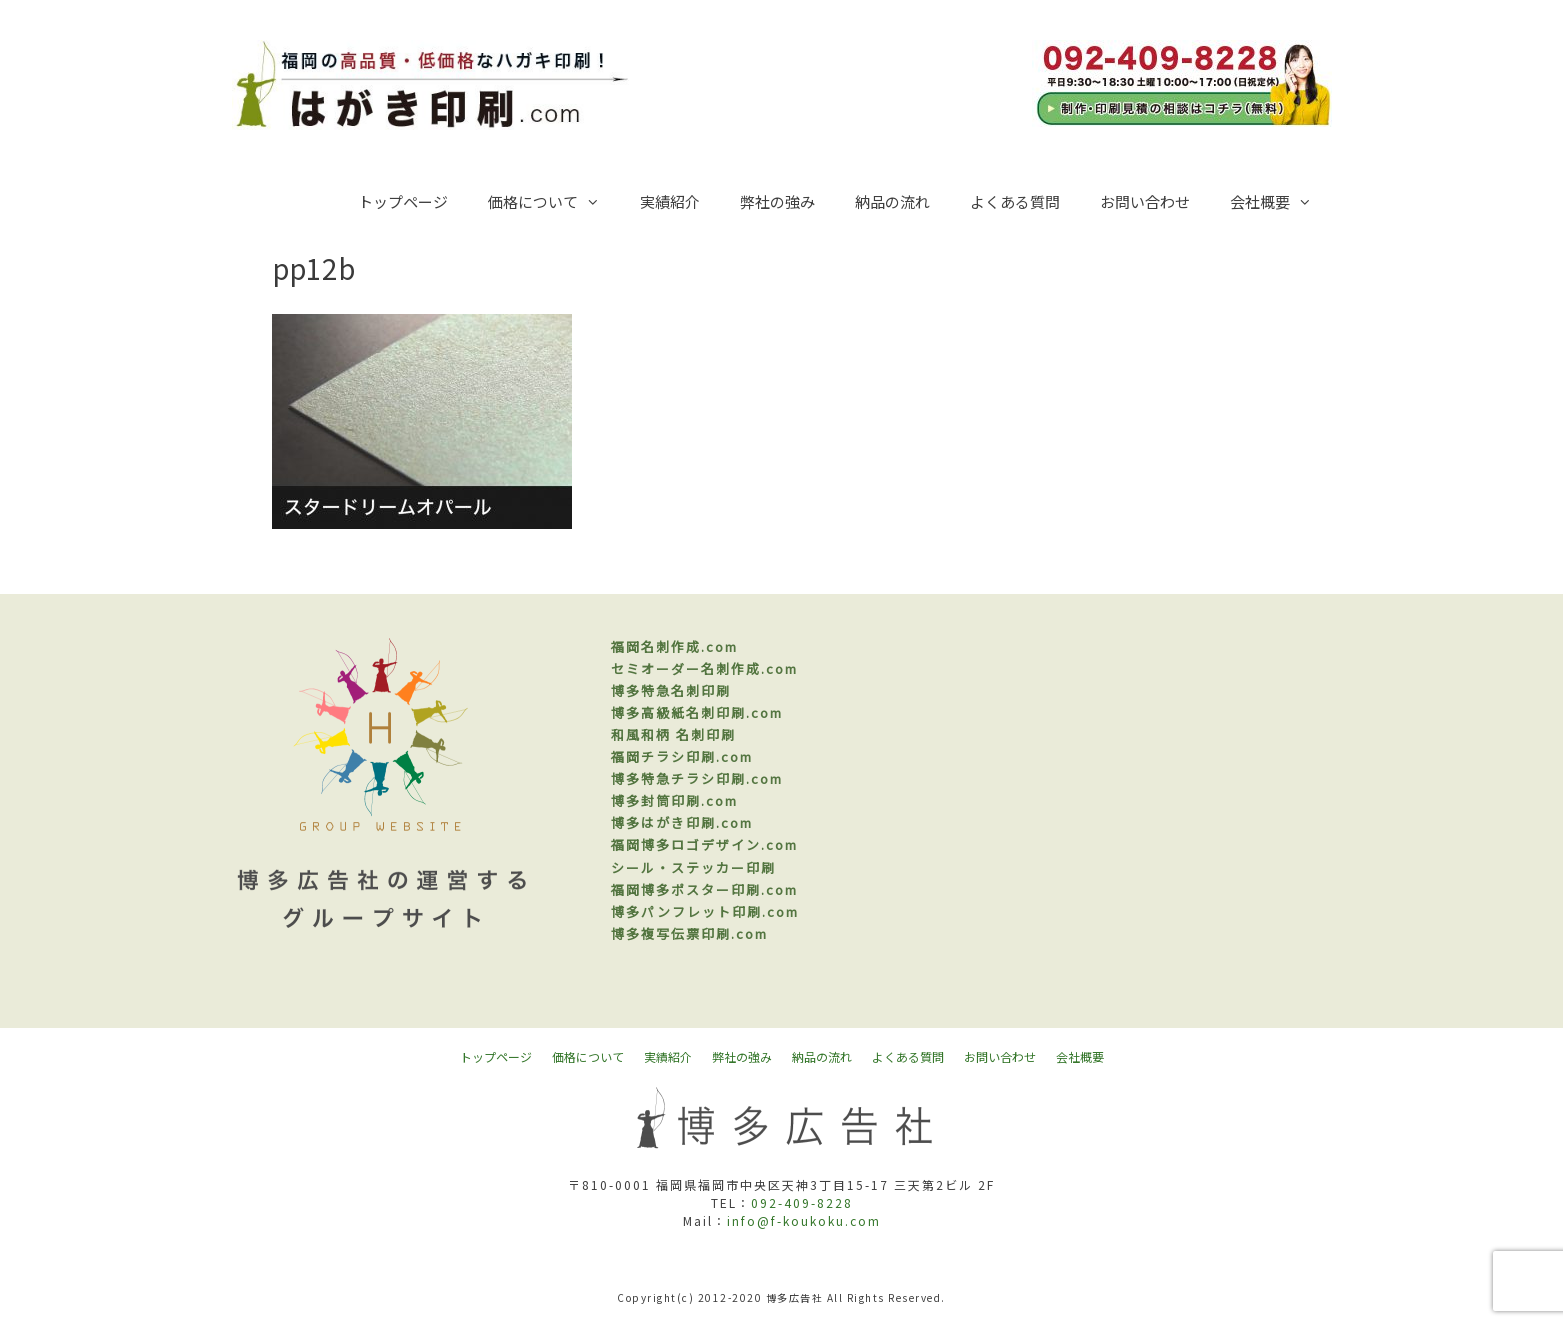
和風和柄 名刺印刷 (673, 734)
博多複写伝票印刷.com (689, 933)
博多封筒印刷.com (674, 800)
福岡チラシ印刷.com (682, 756)
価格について (554, 202)
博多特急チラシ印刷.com (697, 778)
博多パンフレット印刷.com (705, 911)
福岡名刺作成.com (674, 646)
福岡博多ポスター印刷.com (704, 889)
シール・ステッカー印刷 (693, 867)
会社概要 (1281, 202)
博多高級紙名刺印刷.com (697, 712)
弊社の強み (777, 201)
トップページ (403, 201)
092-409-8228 (802, 1202)
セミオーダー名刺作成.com (704, 668)
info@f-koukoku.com (804, 1220)
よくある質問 (1015, 201)
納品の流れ (892, 201)
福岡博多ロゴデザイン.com (704, 844)
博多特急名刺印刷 (671, 690)
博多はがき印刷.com (682, 822)
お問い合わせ (1145, 201)
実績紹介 (670, 201)
